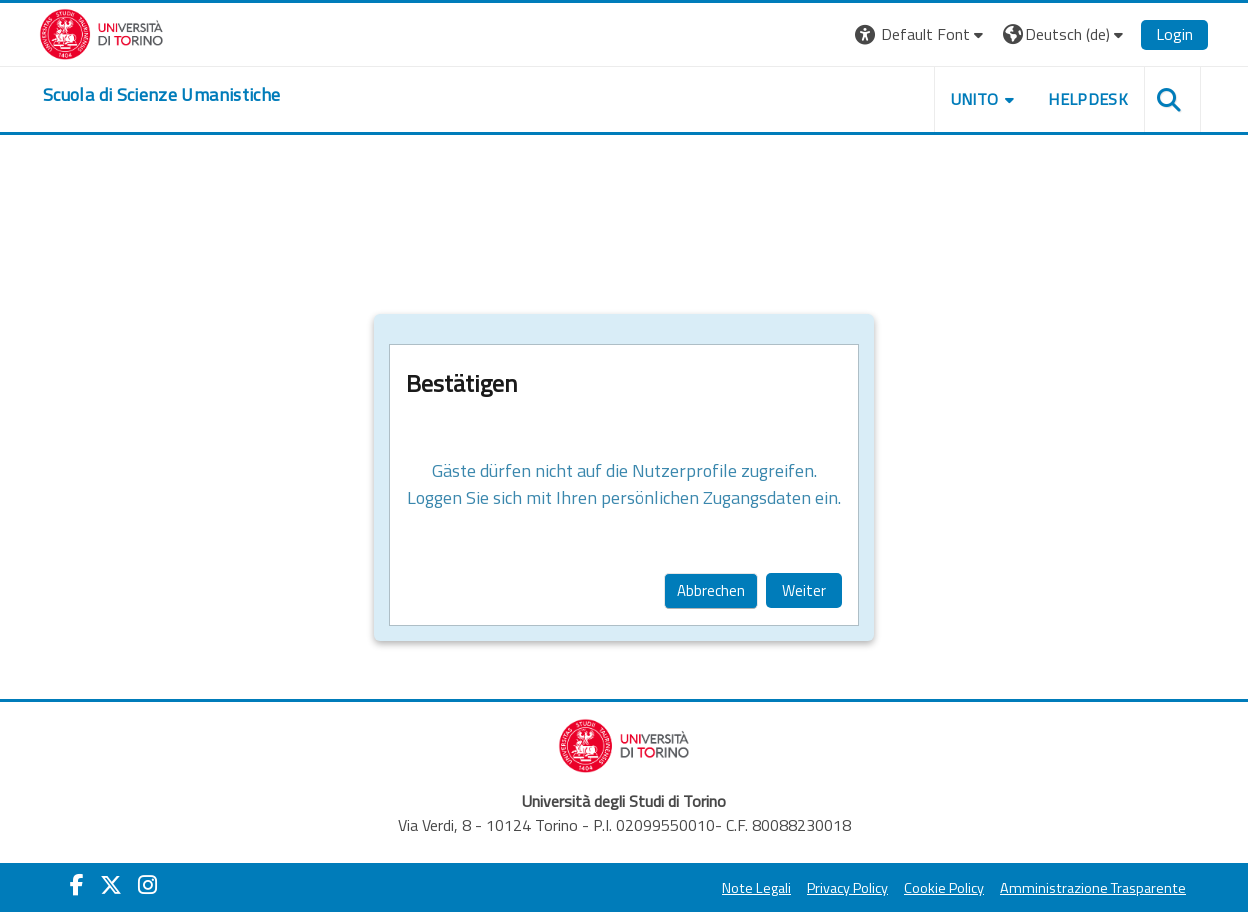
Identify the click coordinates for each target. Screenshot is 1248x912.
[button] (921, 34)
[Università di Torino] (101, 32)
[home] (161, 95)
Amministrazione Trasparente (1093, 888)
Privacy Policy (847, 888)
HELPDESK (1088, 99)
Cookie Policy (944, 888)
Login (1174, 34)
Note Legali (756, 888)
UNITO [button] (975, 99)
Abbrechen (711, 590)
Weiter (804, 590)
